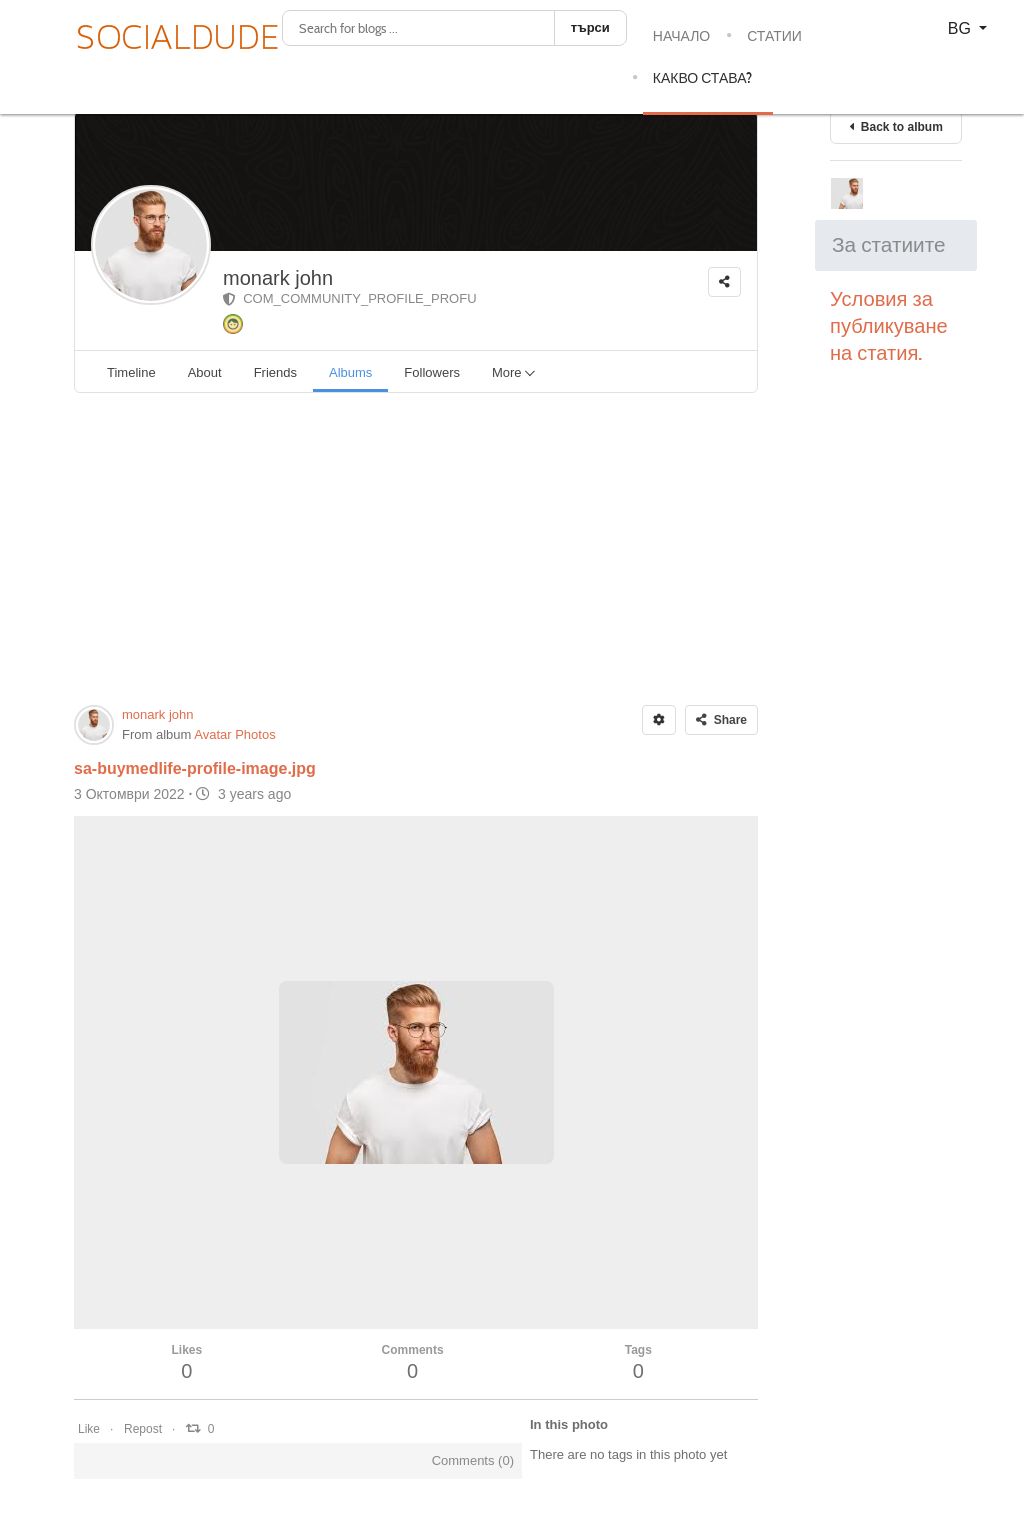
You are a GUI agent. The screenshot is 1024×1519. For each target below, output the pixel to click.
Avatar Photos (234, 734)
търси (590, 27)
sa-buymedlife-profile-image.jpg (195, 768)
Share (721, 720)
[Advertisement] (416, 549)
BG (962, 28)
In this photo (569, 1424)
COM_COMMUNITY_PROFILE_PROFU (350, 298)
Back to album (896, 127)
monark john (278, 278)
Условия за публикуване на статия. (891, 326)
